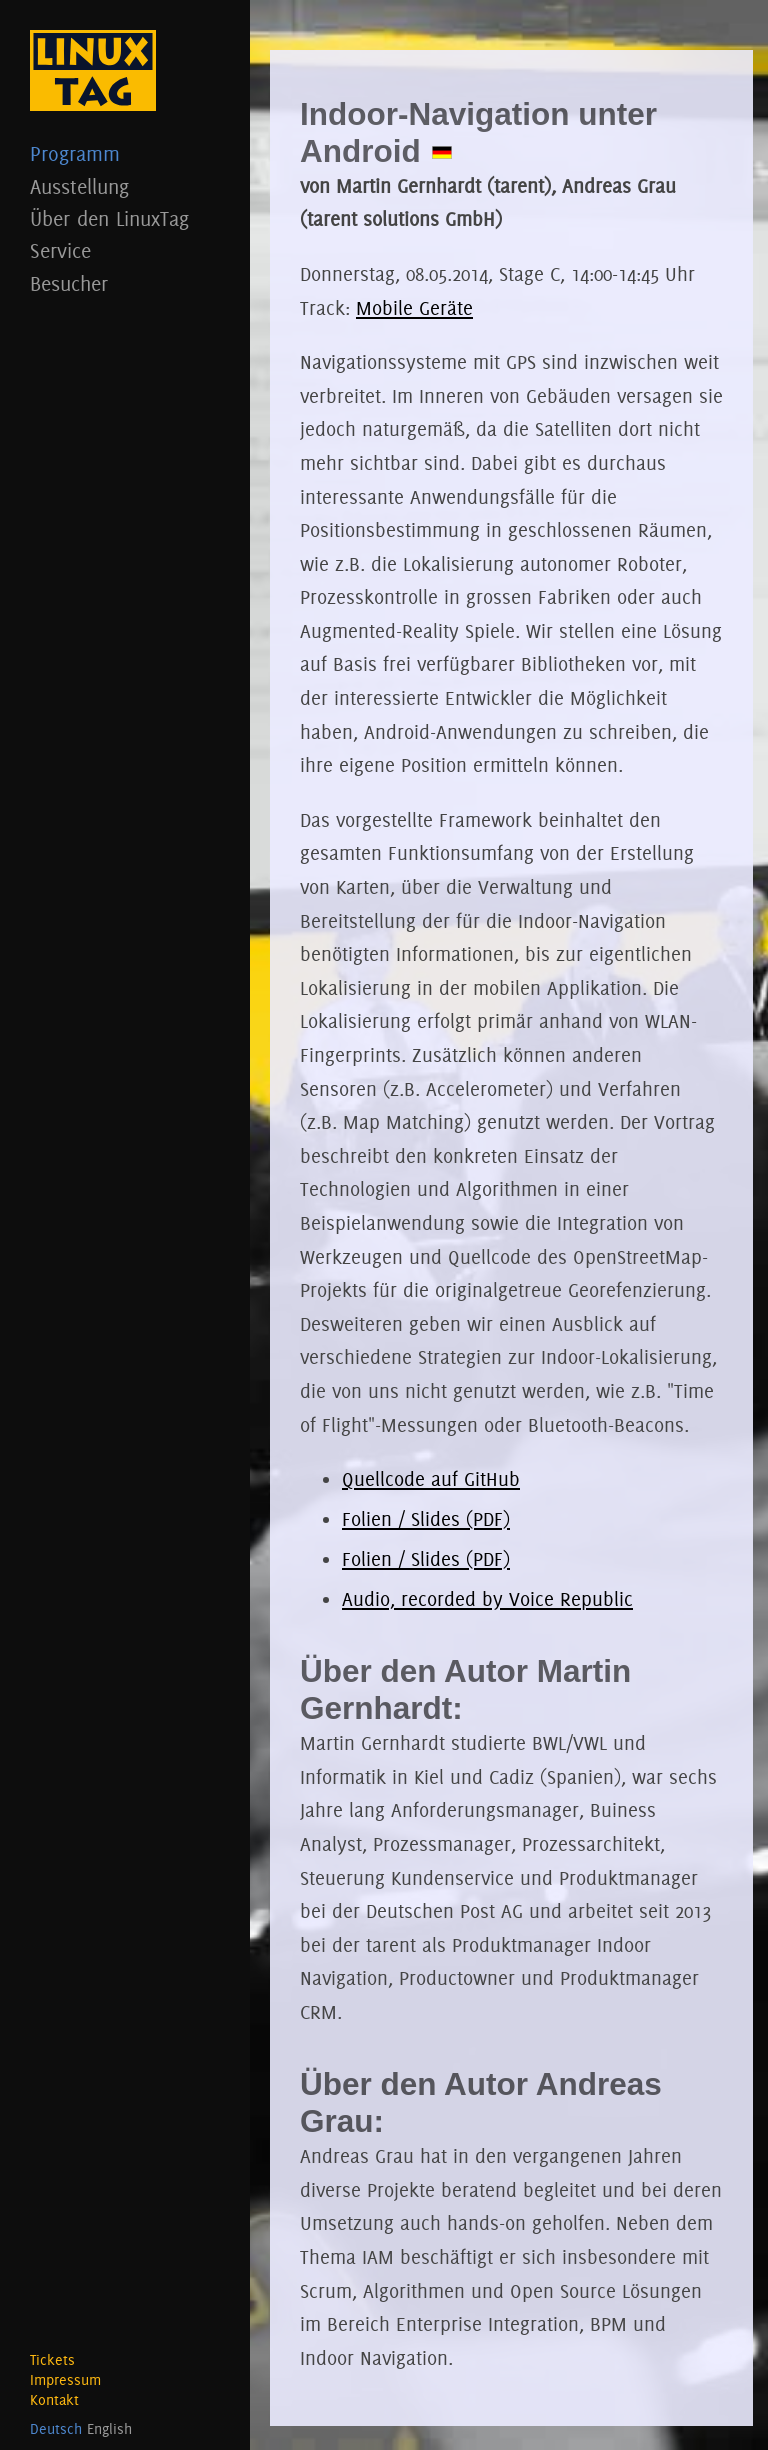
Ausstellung (125, 186)
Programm (125, 153)
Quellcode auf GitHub (431, 1479)
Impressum (65, 2380)
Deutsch (56, 2429)
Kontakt (54, 2400)
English (109, 2429)
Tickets (52, 2360)
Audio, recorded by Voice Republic (487, 1599)
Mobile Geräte (414, 308)
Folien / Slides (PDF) (426, 1519)
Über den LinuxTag (125, 218)
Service (125, 250)
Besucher (125, 283)
